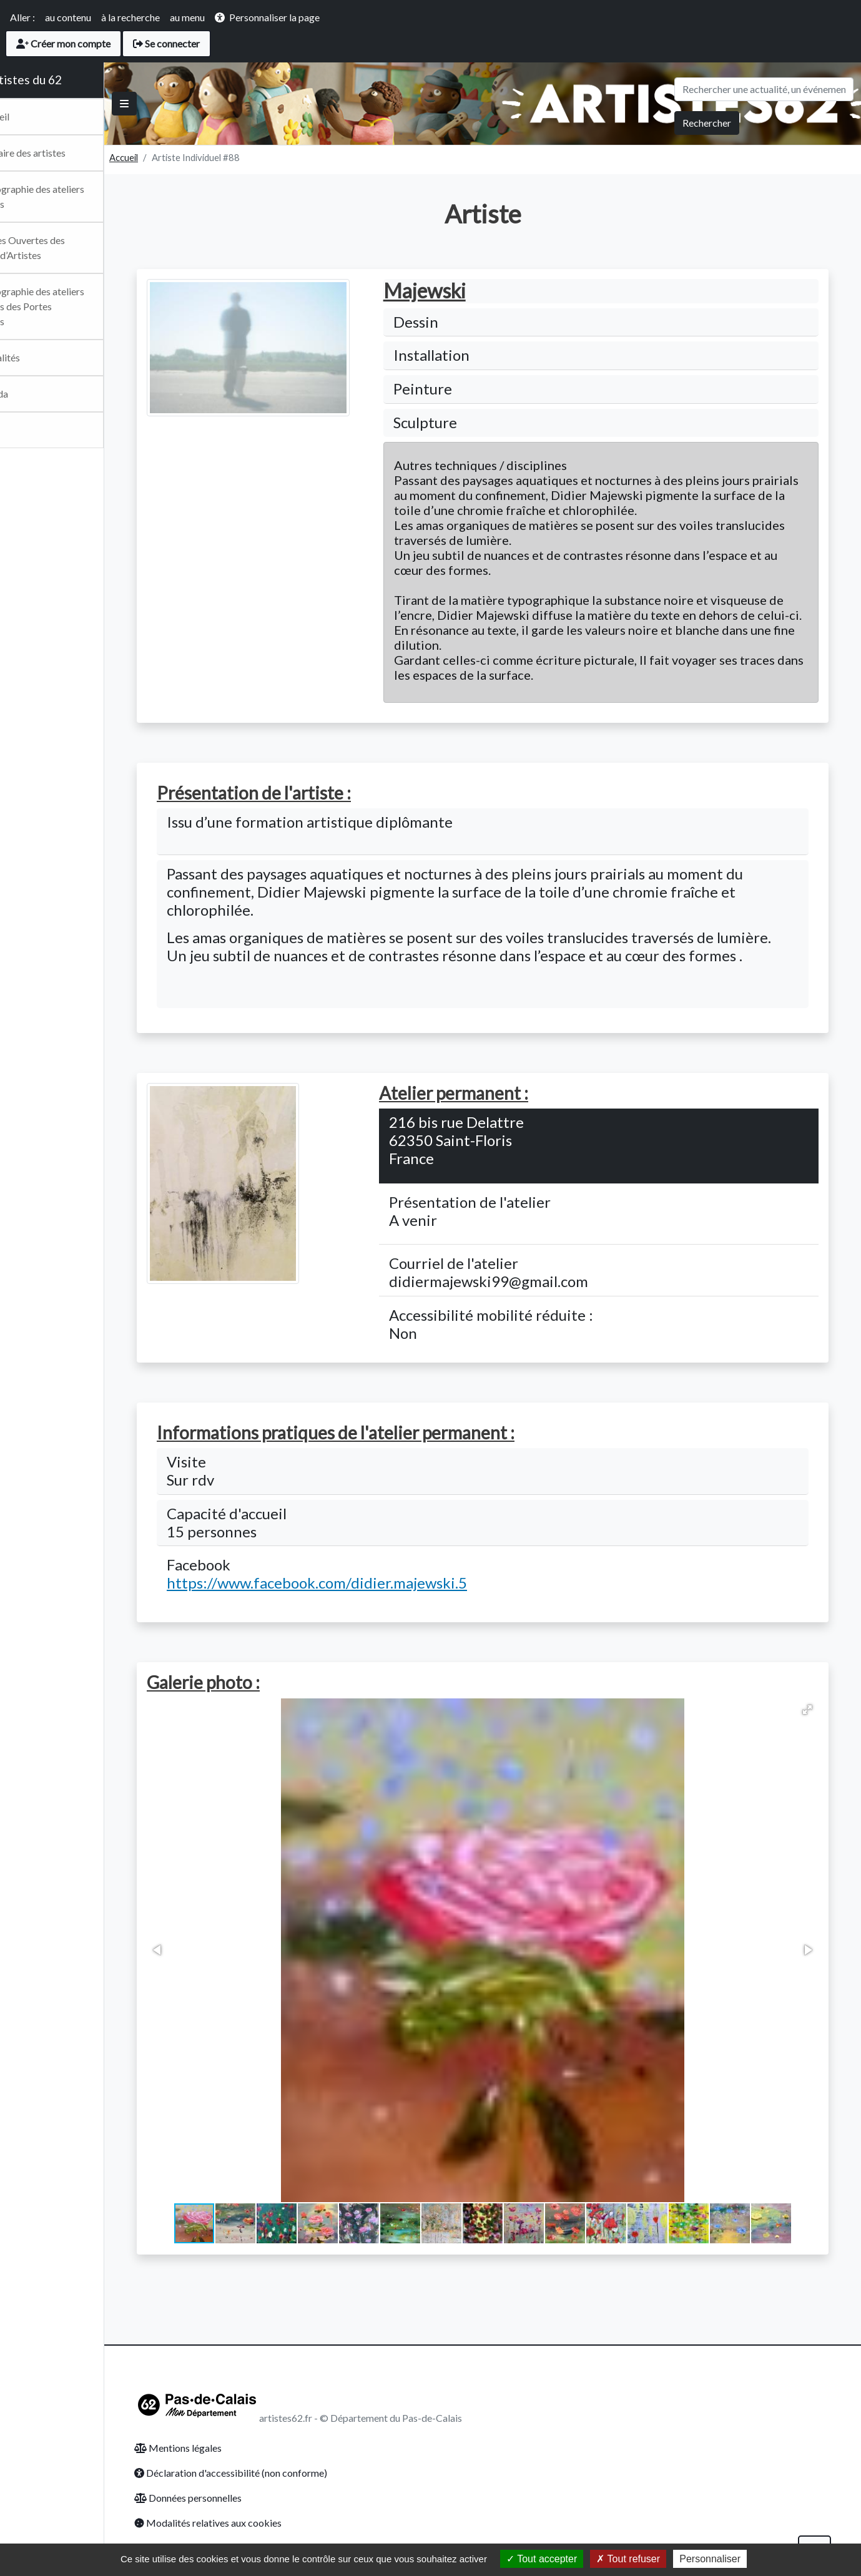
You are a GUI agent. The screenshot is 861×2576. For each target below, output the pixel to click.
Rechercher (706, 123)
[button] (830, 1710)
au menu (187, 17)
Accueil (169, 157)
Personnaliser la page (274, 17)
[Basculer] (170, 103)
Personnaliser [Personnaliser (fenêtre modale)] (709, 2559)
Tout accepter (541, 2559)
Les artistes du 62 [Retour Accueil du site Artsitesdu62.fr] (60, 79)
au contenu (68, 17)
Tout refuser (628, 2559)
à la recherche (130, 17)
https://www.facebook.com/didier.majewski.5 (340, 1583)
